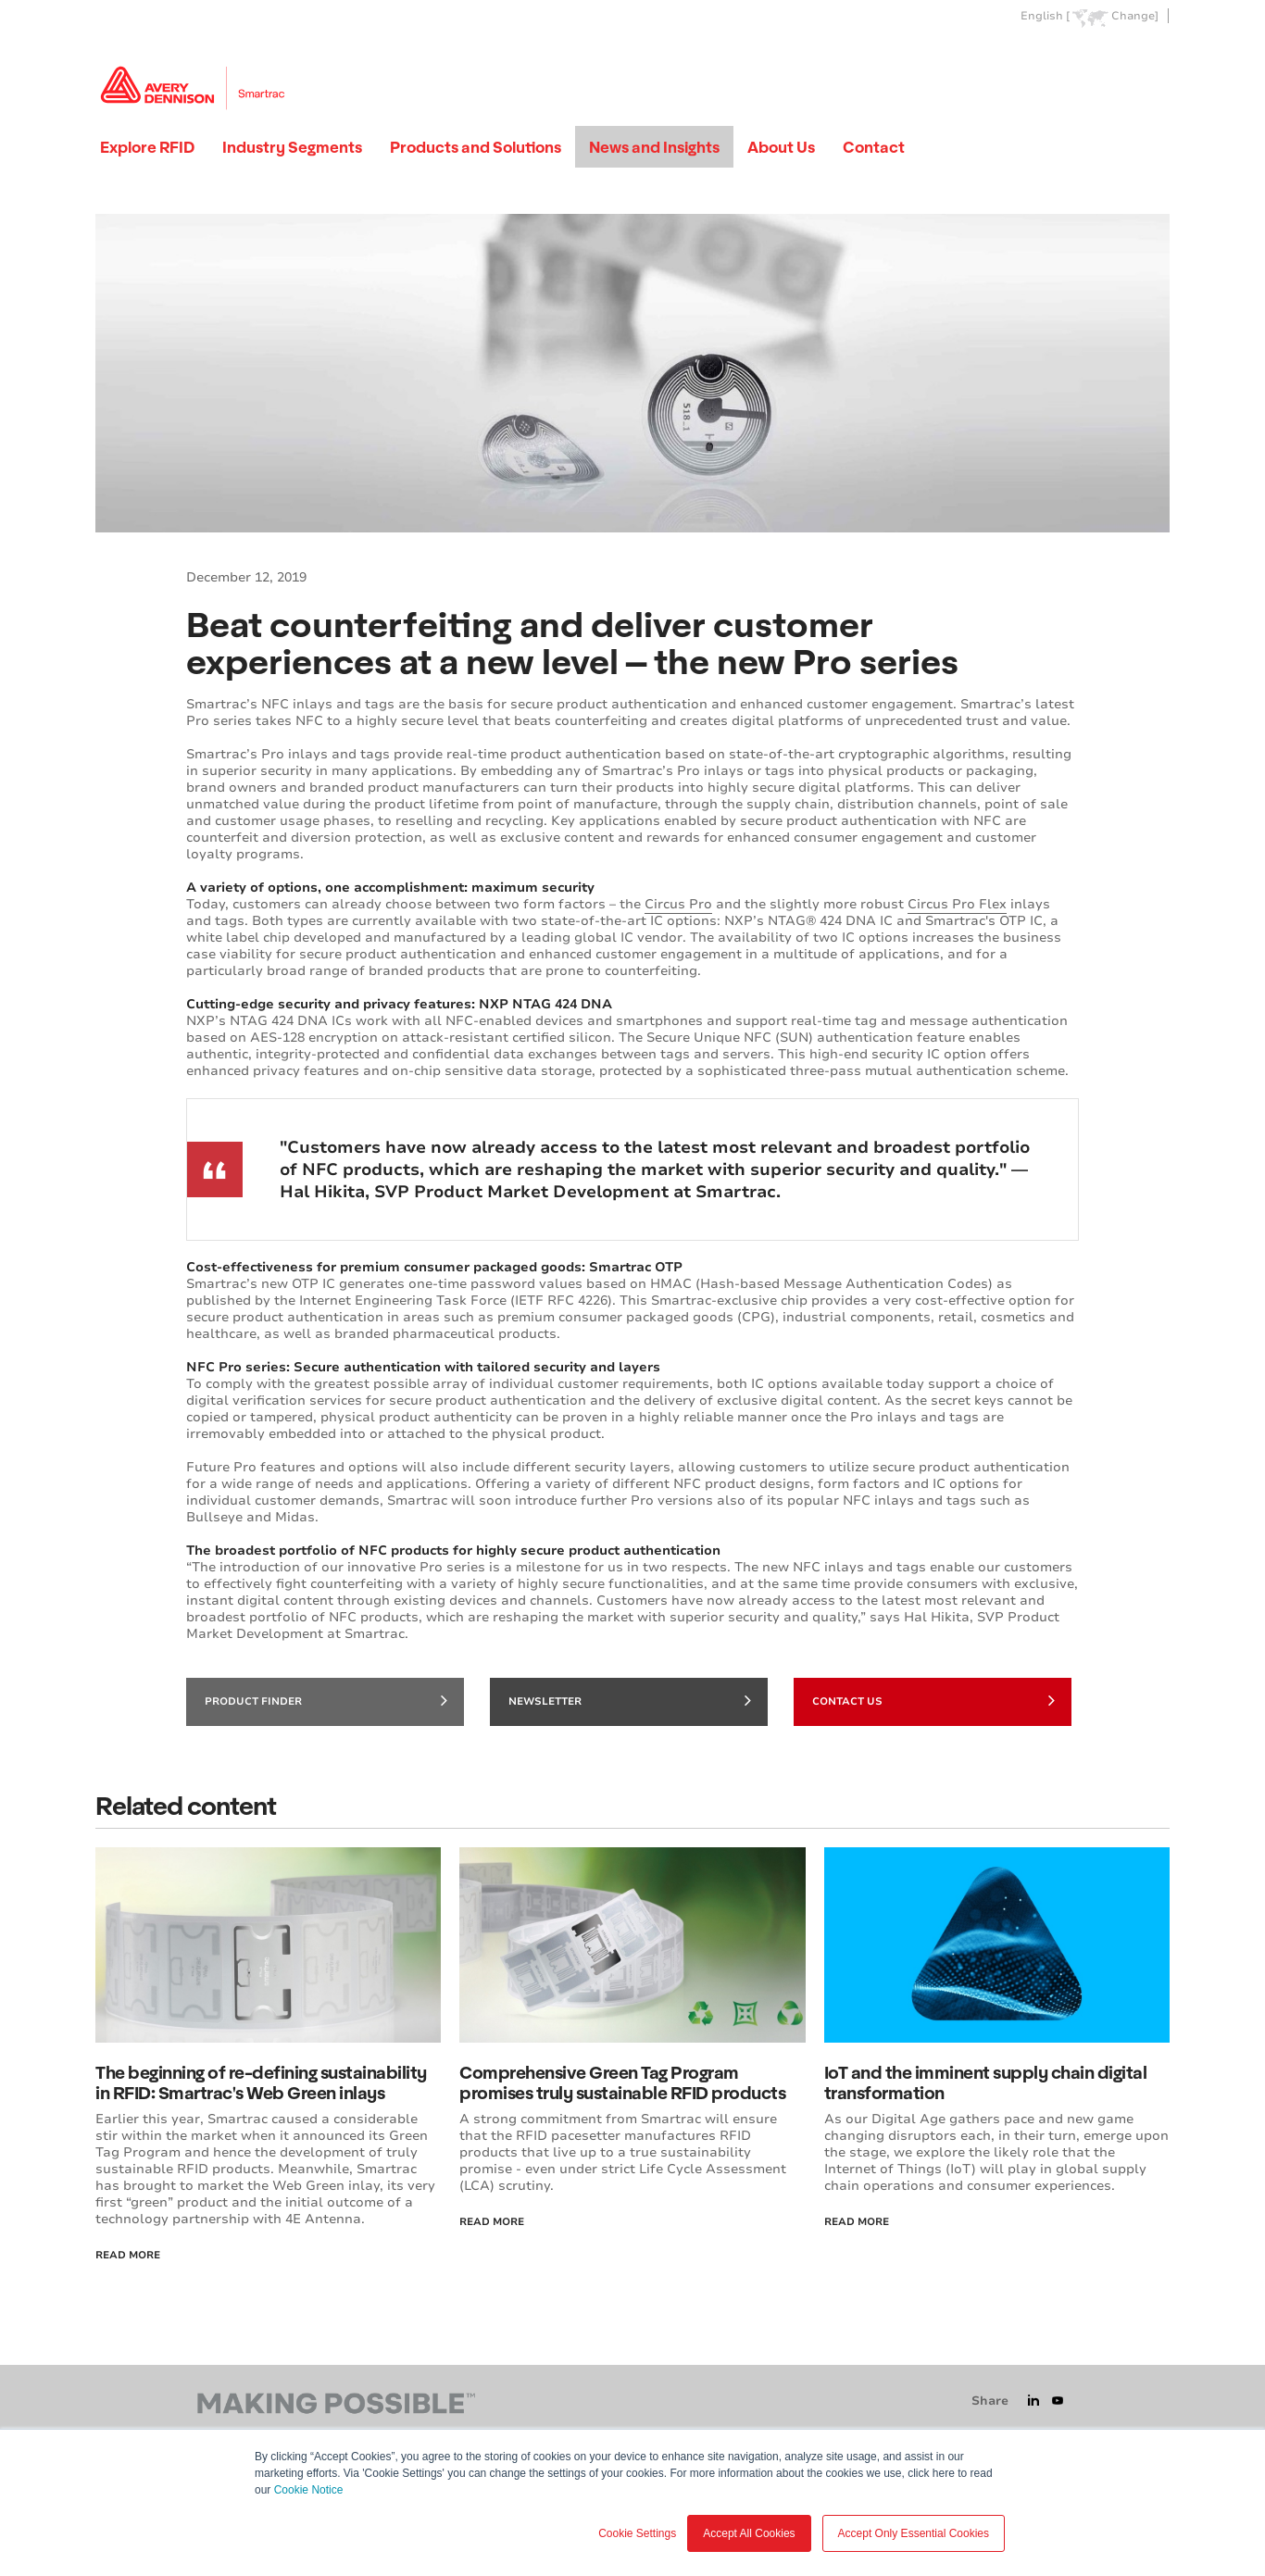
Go (1154, 58)
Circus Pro (678, 904)
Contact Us (933, 1700)
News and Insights (654, 146)
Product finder (326, 1700)
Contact (874, 146)
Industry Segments (292, 146)
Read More (127, 2255)
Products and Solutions (475, 146)
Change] (1135, 16)
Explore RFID (147, 146)
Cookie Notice (309, 2489)
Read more (856, 2222)
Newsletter (629, 1700)
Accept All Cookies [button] (749, 2533)
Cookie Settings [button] (637, 2533)
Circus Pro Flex (957, 904)
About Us (781, 146)
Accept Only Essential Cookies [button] (913, 2533)
